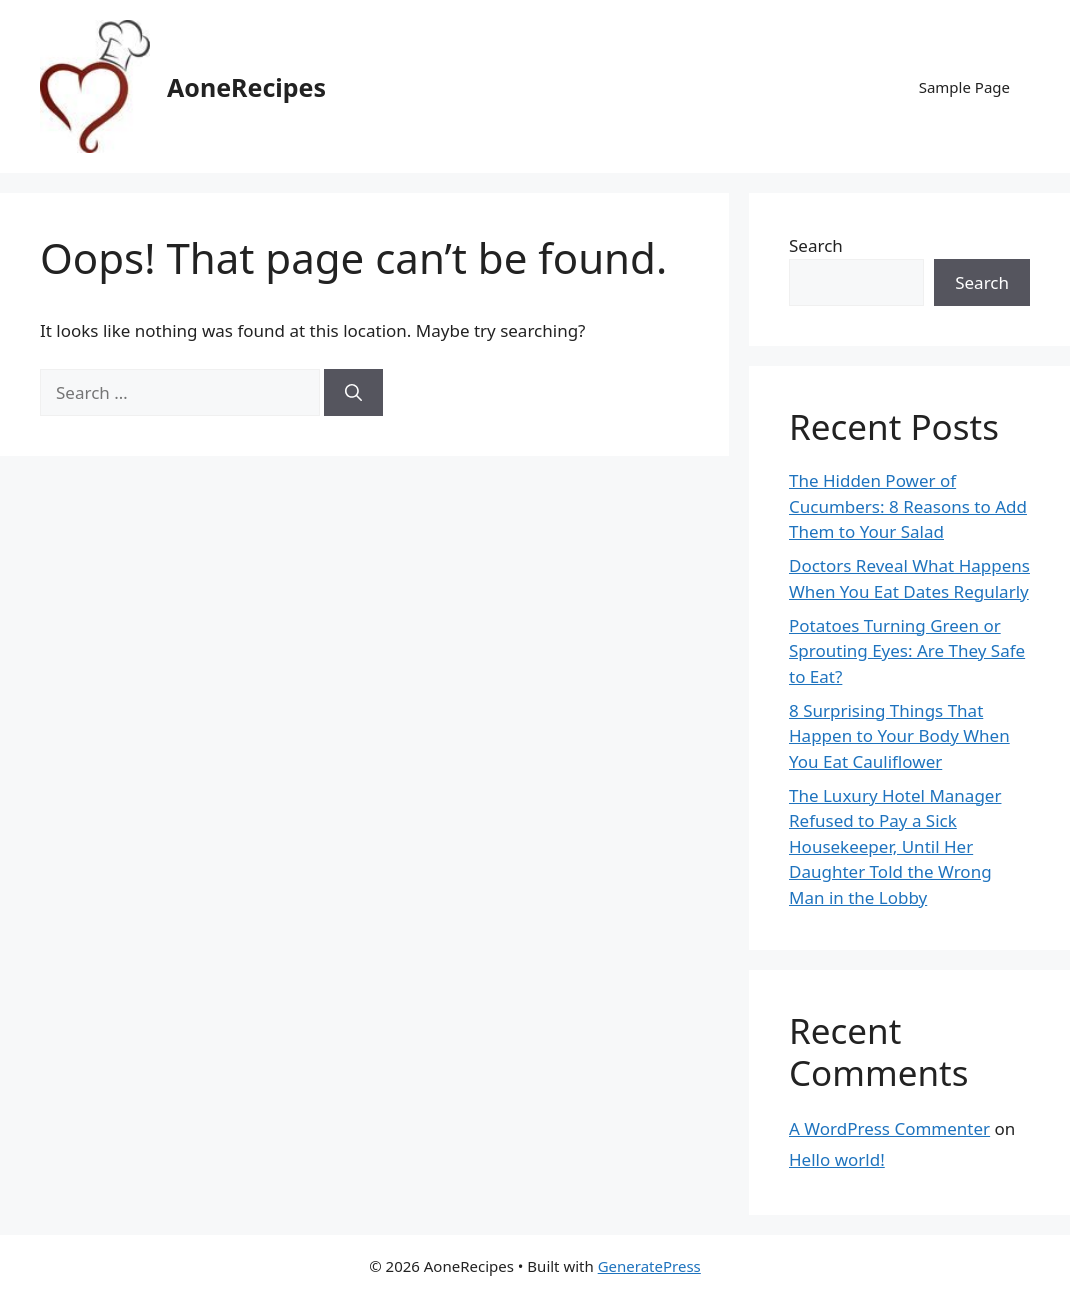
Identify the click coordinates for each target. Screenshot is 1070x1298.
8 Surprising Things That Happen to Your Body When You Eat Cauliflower (899, 736)
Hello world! (837, 1159)
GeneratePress (649, 1266)
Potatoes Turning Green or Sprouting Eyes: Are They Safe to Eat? (907, 651)
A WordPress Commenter (889, 1128)
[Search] (353, 393)
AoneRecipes (246, 87)
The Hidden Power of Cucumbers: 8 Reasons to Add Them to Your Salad (908, 506)
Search (816, 245)
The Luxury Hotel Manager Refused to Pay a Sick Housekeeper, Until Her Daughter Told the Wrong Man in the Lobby (895, 846)
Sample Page (964, 87)
